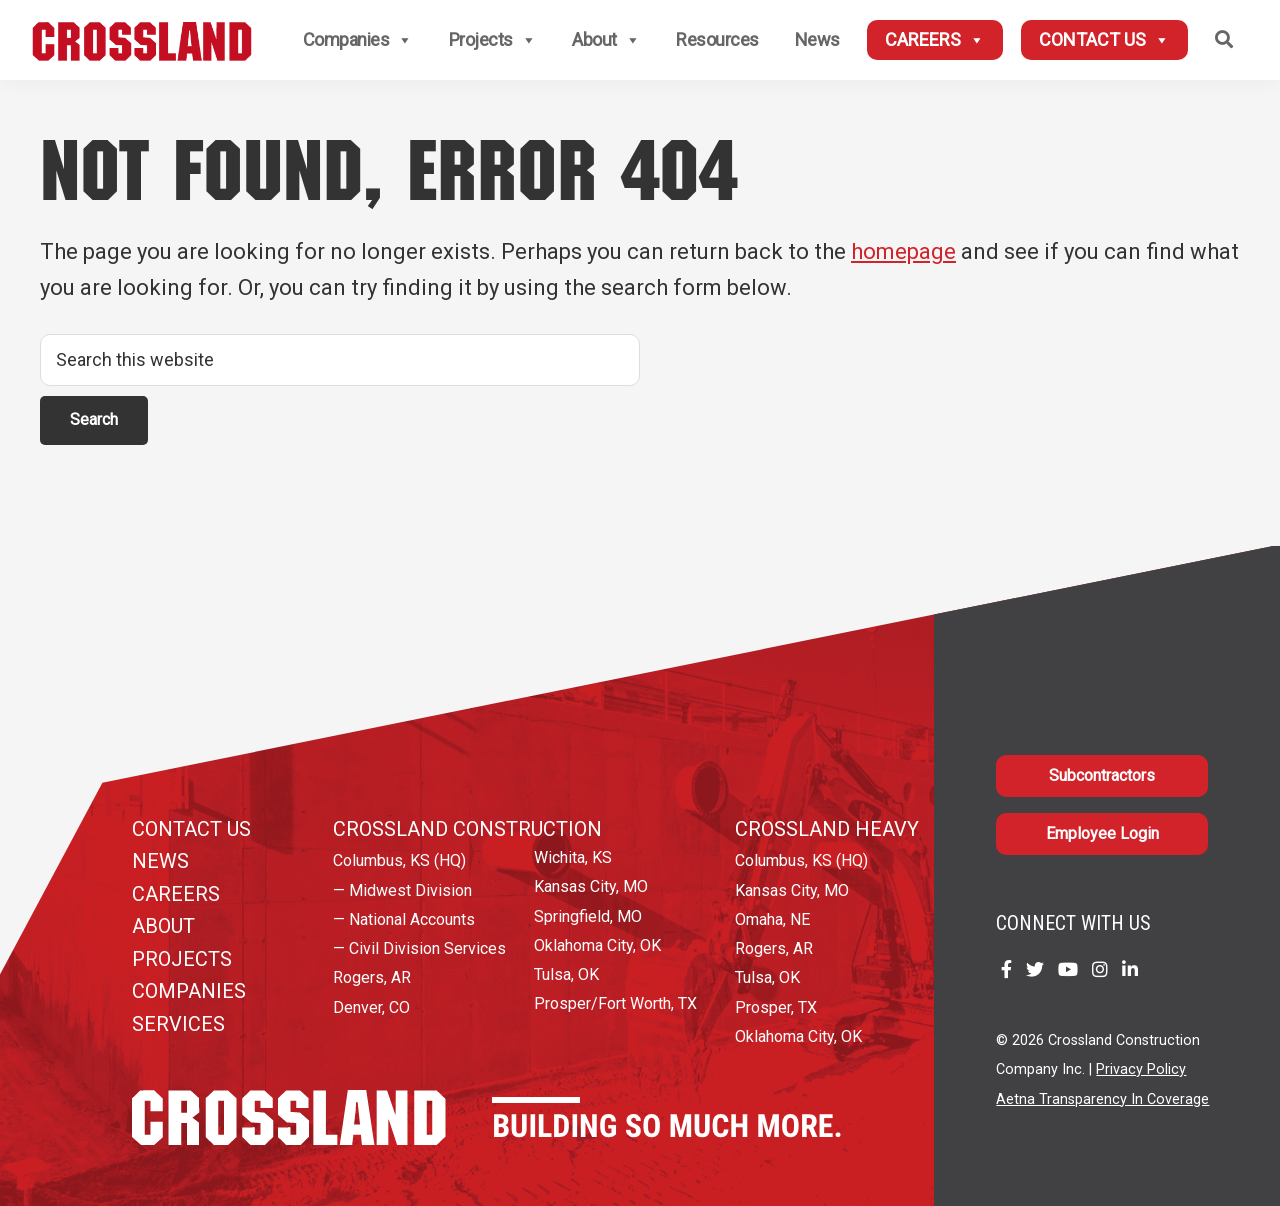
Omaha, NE (772, 919)
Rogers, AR (372, 977)
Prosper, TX (776, 1007)
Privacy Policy (1141, 1069)
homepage (903, 251)
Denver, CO (371, 1007)
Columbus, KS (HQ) (399, 860)
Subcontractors (1102, 775)
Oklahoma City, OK (597, 945)
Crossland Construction (467, 829)
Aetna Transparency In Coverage (1102, 1099)
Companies (358, 40)
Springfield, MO (588, 916)
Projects (493, 40)
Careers (935, 40)
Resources (717, 39)
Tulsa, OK (566, 974)
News (817, 39)
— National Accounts (404, 919)
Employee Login (1102, 833)
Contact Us (1104, 40)
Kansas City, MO (591, 886)
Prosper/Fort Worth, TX (615, 1003)
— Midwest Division (402, 890)
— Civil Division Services (419, 948)
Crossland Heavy (827, 829)
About (606, 40)
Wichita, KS (573, 857)
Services (178, 1024)
